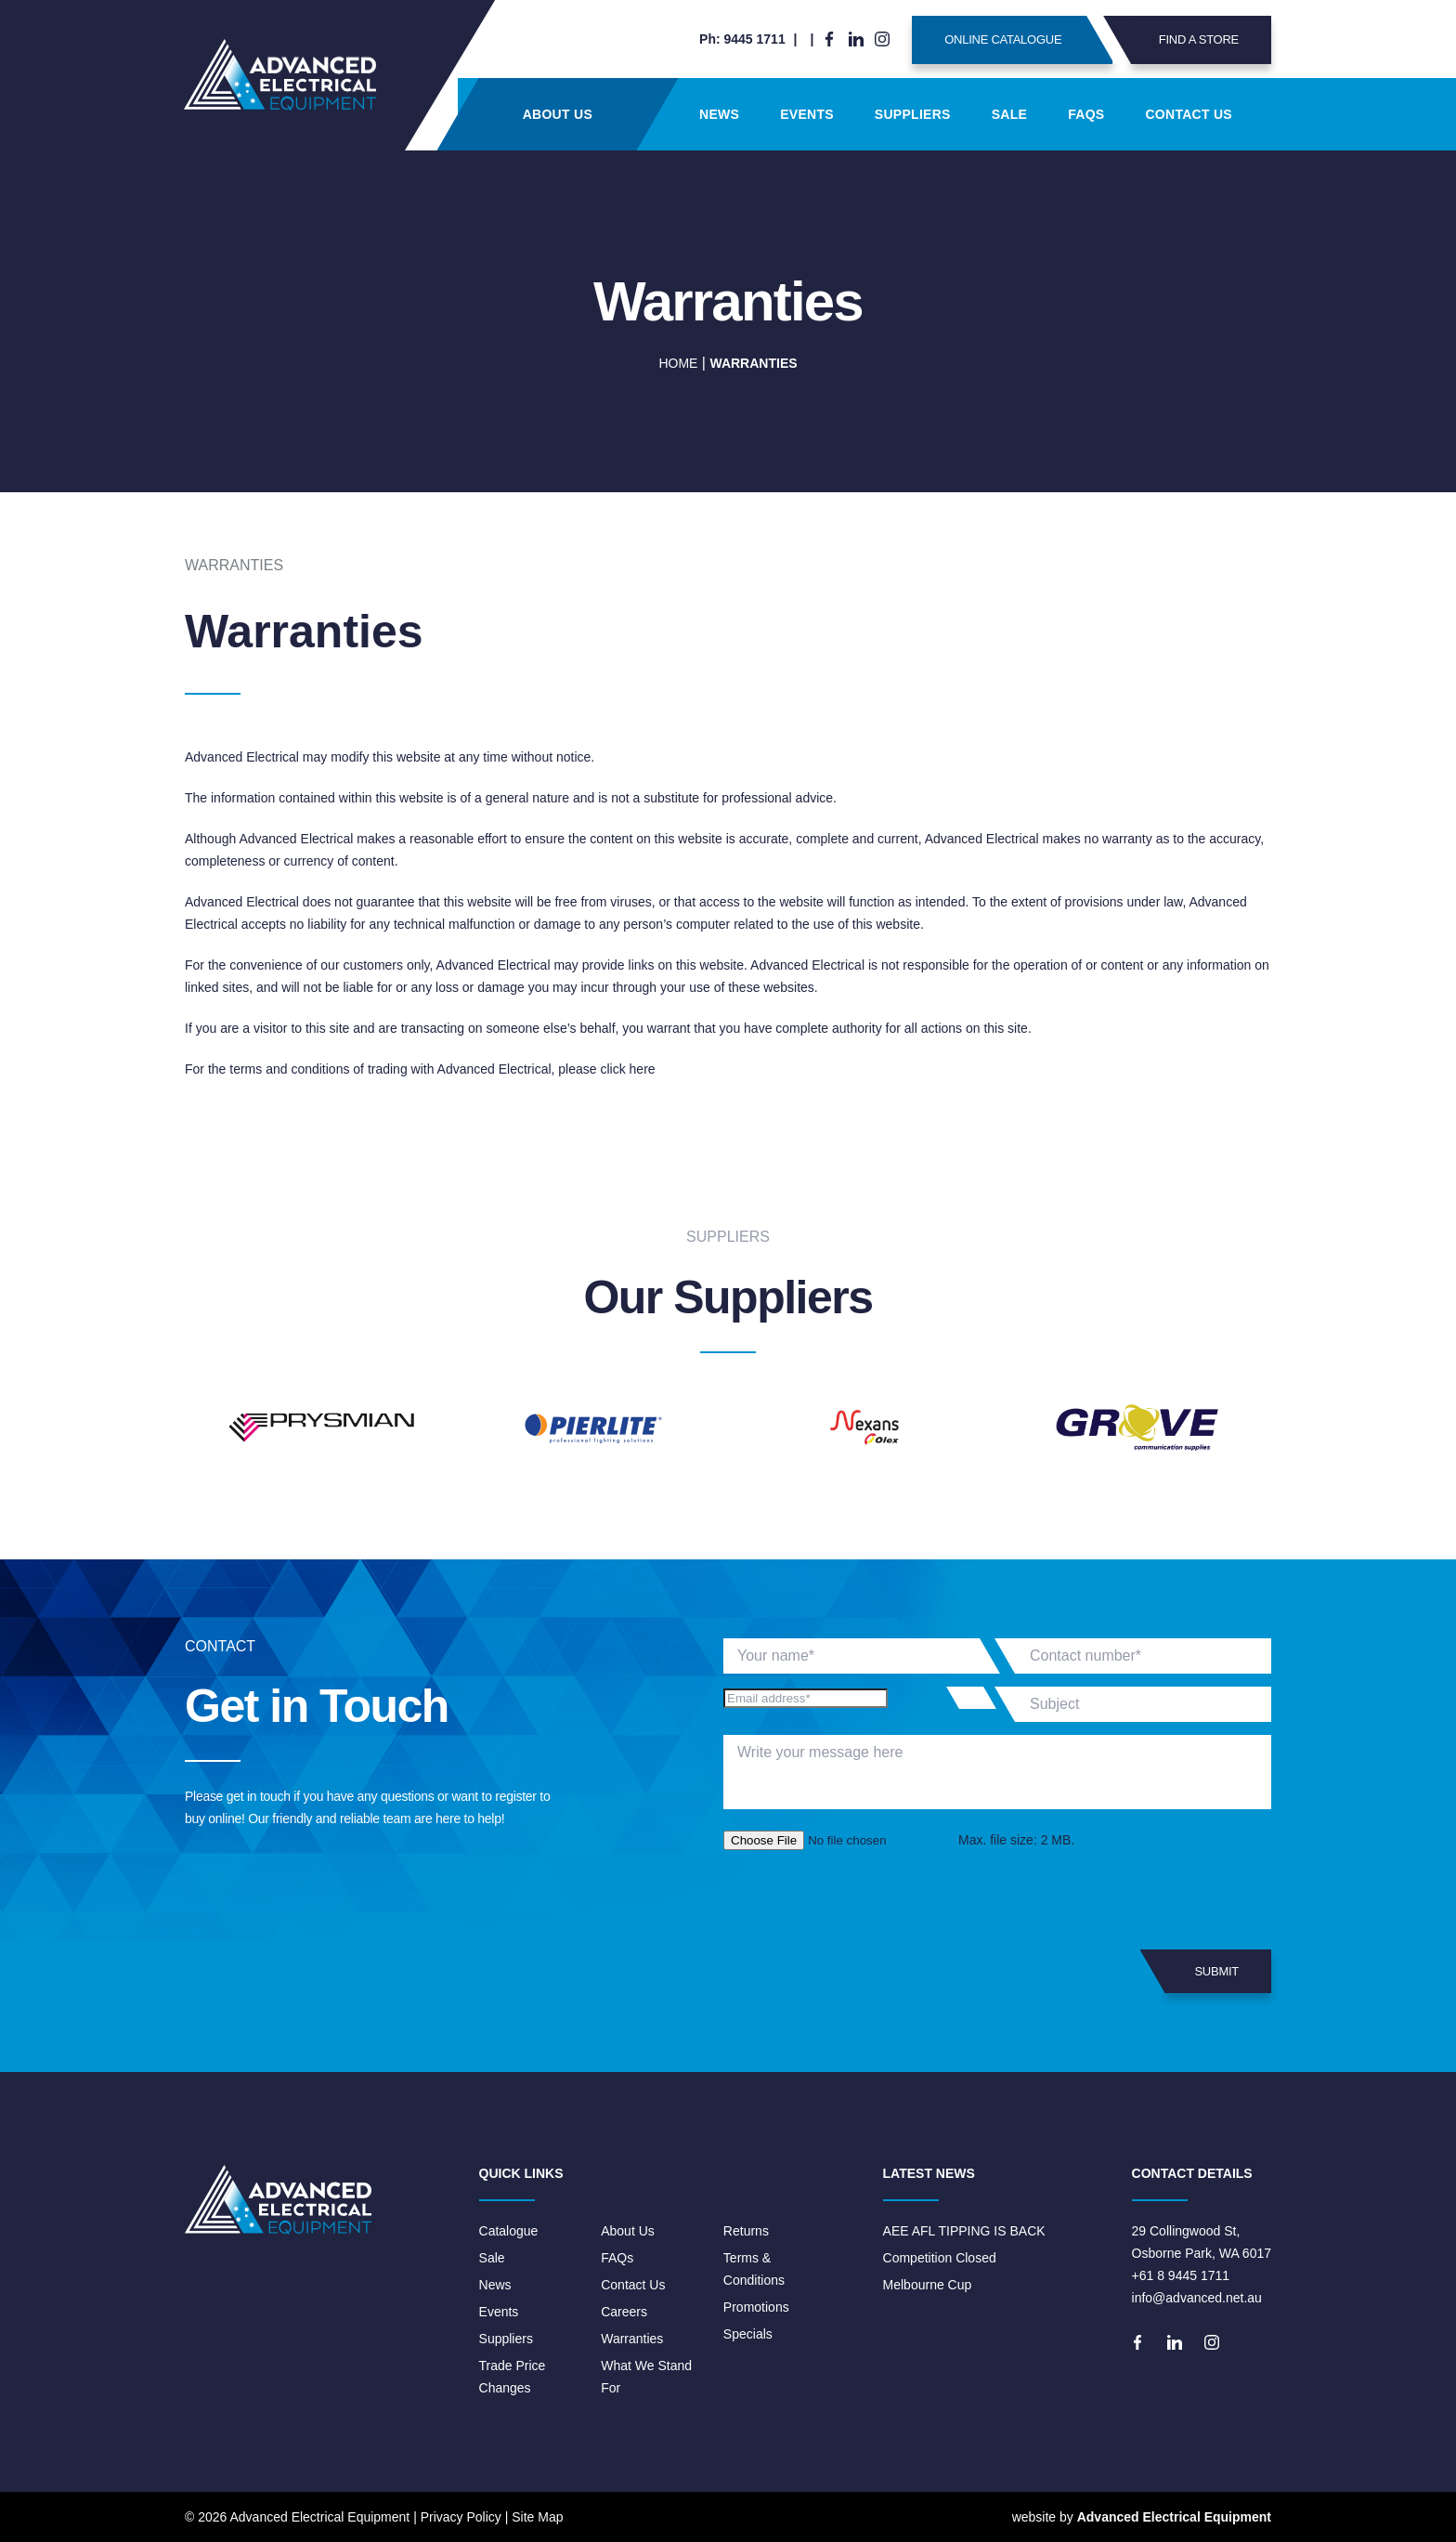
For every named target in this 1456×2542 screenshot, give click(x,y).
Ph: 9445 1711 (742, 39)
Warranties (632, 2338)
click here (627, 1069)
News (719, 114)
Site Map (537, 2516)
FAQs (1086, 114)
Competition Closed (939, 2257)
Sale (1009, 114)
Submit (1202, 1971)
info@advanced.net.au (1197, 2297)
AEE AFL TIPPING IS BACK (964, 2230)
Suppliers (913, 114)
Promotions (756, 2307)
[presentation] (864, 1900)
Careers (624, 2311)
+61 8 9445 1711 (1181, 2275)
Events (807, 114)
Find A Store (1185, 40)
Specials (748, 2334)
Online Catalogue (1028, 40)
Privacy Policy (461, 2516)
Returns (746, 2230)
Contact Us (1188, 114)
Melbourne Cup (927, 2284)
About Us (557, 114)
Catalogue (509, 2230)
